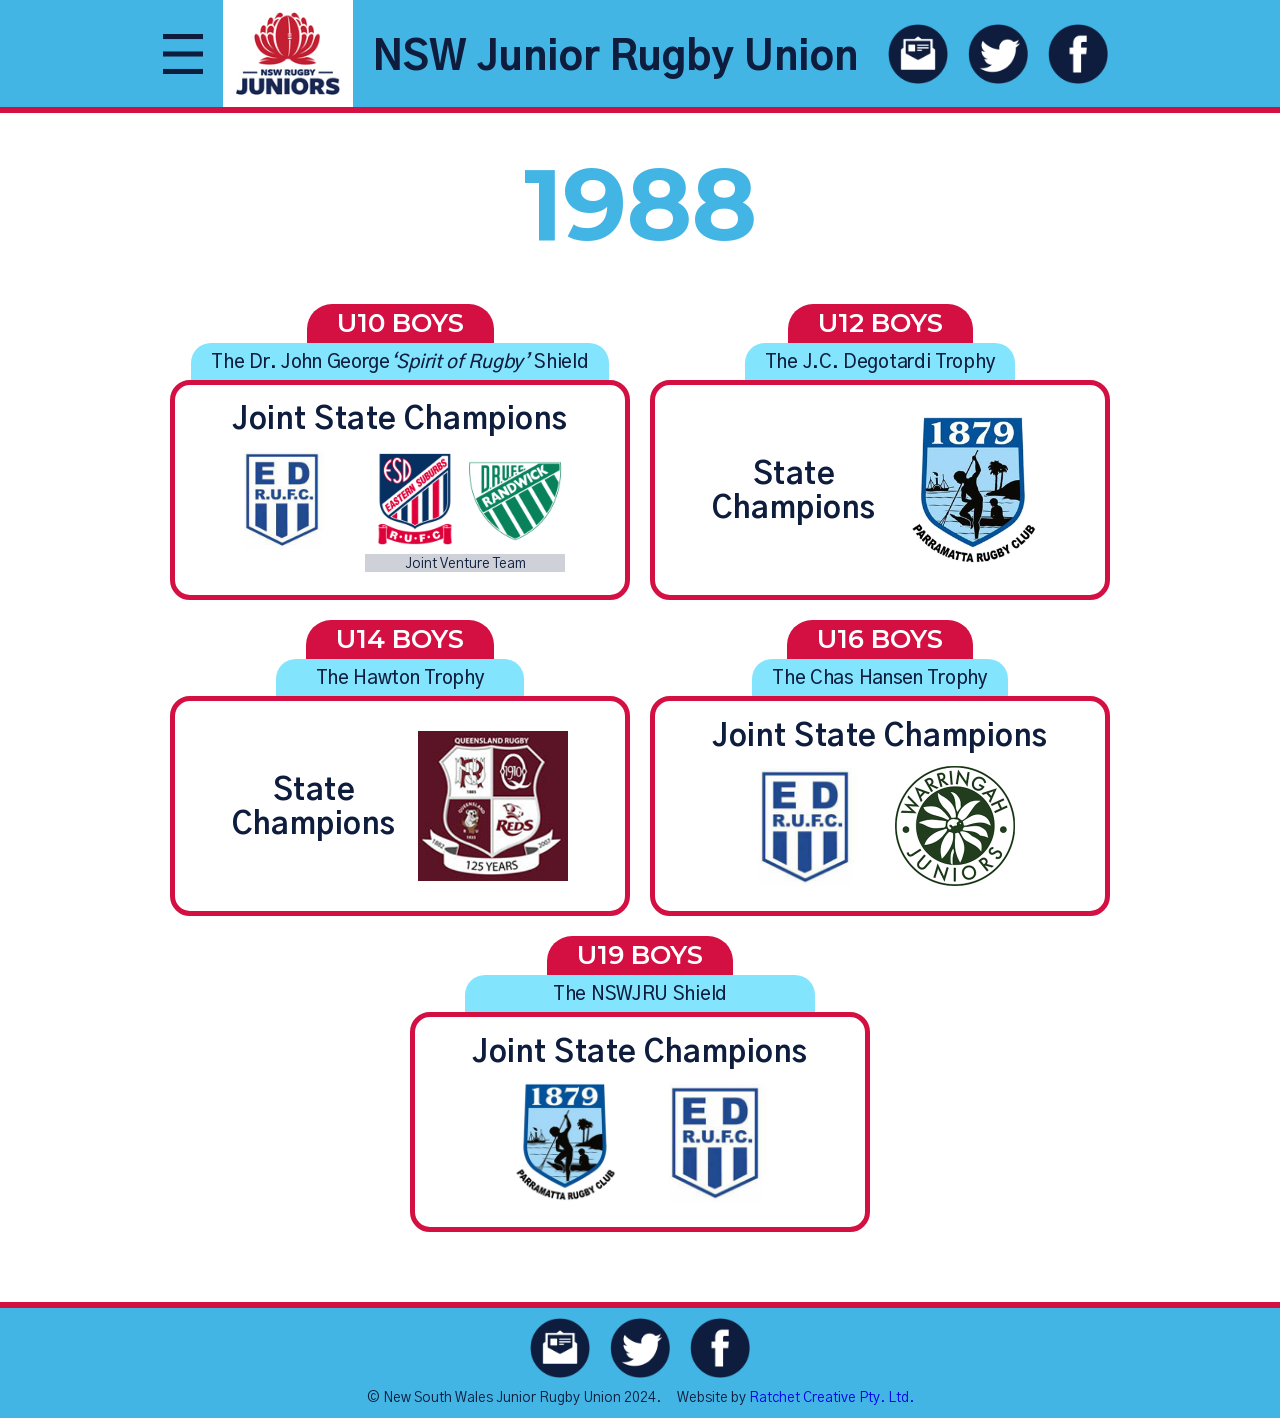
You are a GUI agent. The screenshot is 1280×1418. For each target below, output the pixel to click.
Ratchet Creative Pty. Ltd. (831, 1398)
